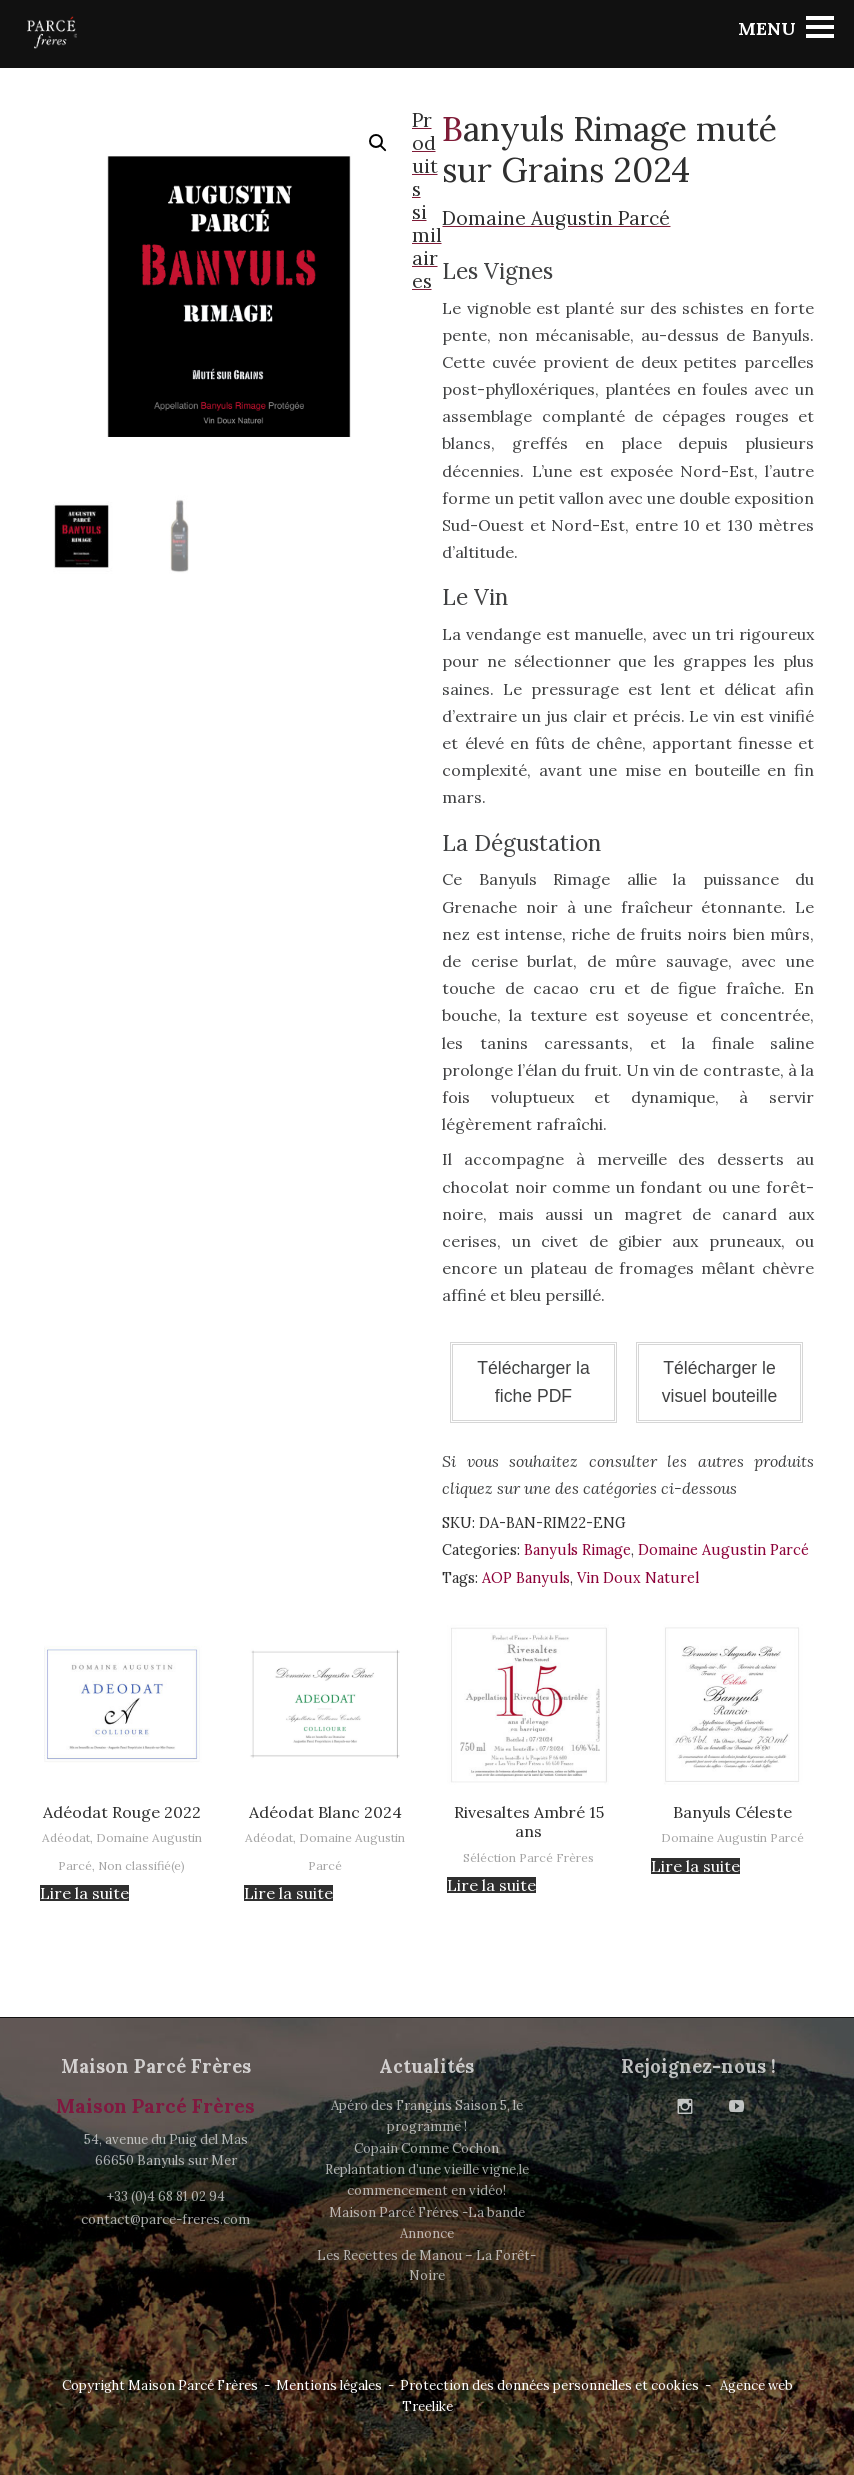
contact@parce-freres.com (165, 2219)
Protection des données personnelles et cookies (549, 2385)
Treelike (427, 2406)
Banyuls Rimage (577, 1550)
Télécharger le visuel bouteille (719, 1381)
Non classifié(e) (141, 1865)
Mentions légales (329, 2385)
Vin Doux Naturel (638, 1578)
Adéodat (66, 1837)
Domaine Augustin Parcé (723, 1550)
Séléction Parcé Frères (528, 1857)
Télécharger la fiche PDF (533, 1381)
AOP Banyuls (526, 1578)
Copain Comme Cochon (426, 2148)
